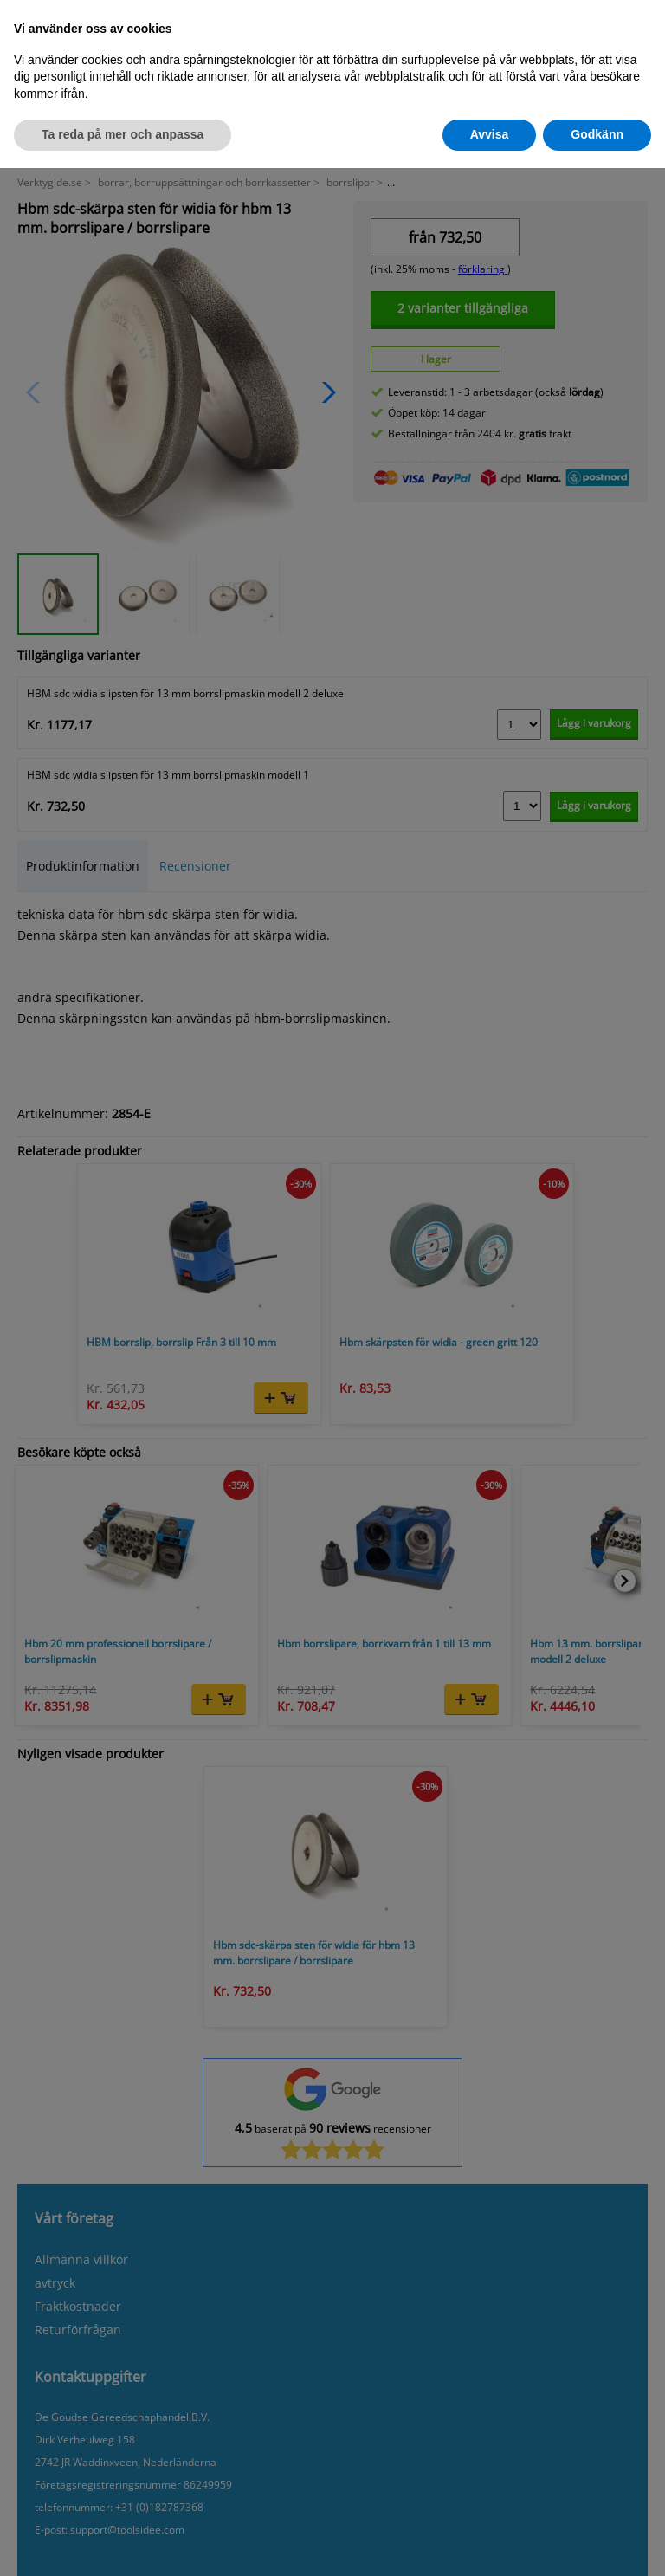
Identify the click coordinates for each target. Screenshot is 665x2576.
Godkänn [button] (597, 134)
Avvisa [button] (489, 134)
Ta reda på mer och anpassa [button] (122, 134)
